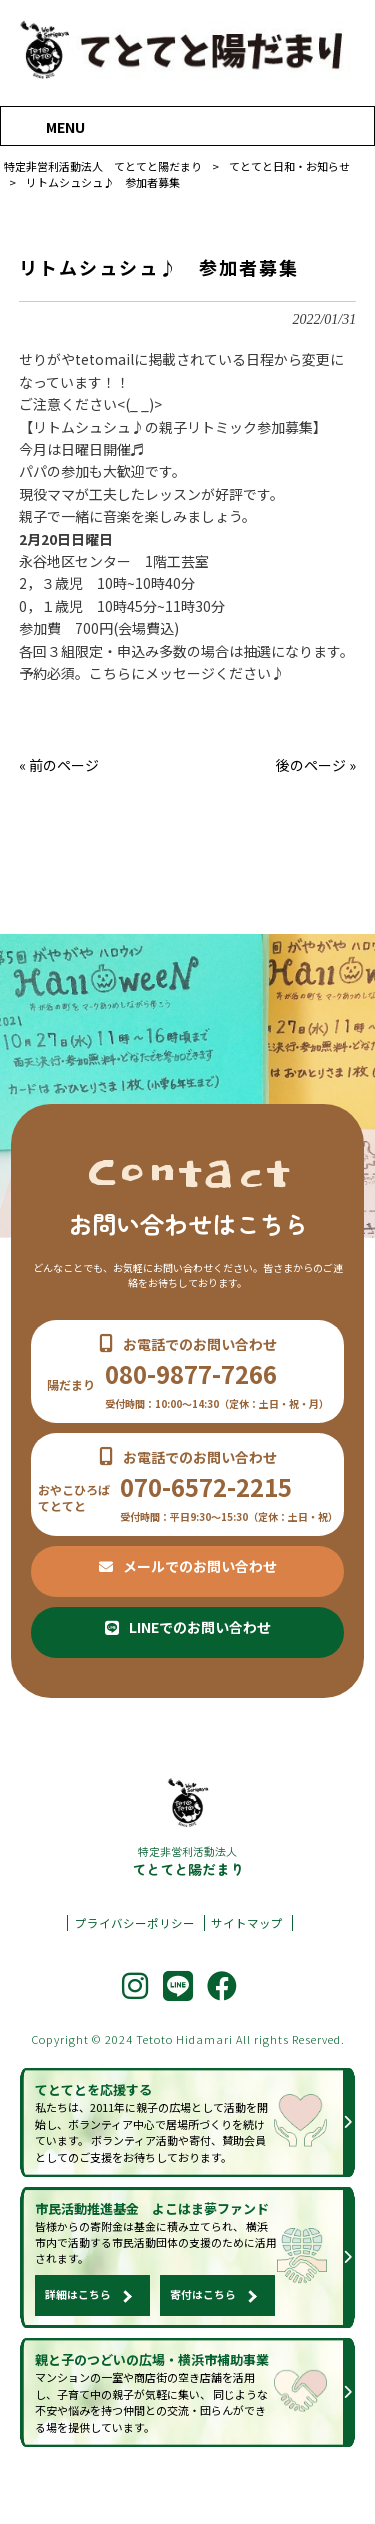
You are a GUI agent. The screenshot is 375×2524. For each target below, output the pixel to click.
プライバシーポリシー (135, 1945)
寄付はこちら (203, 2321)
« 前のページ (59, 765)
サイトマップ (247, 1945)
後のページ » (316, 765)
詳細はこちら (78, 2321)
